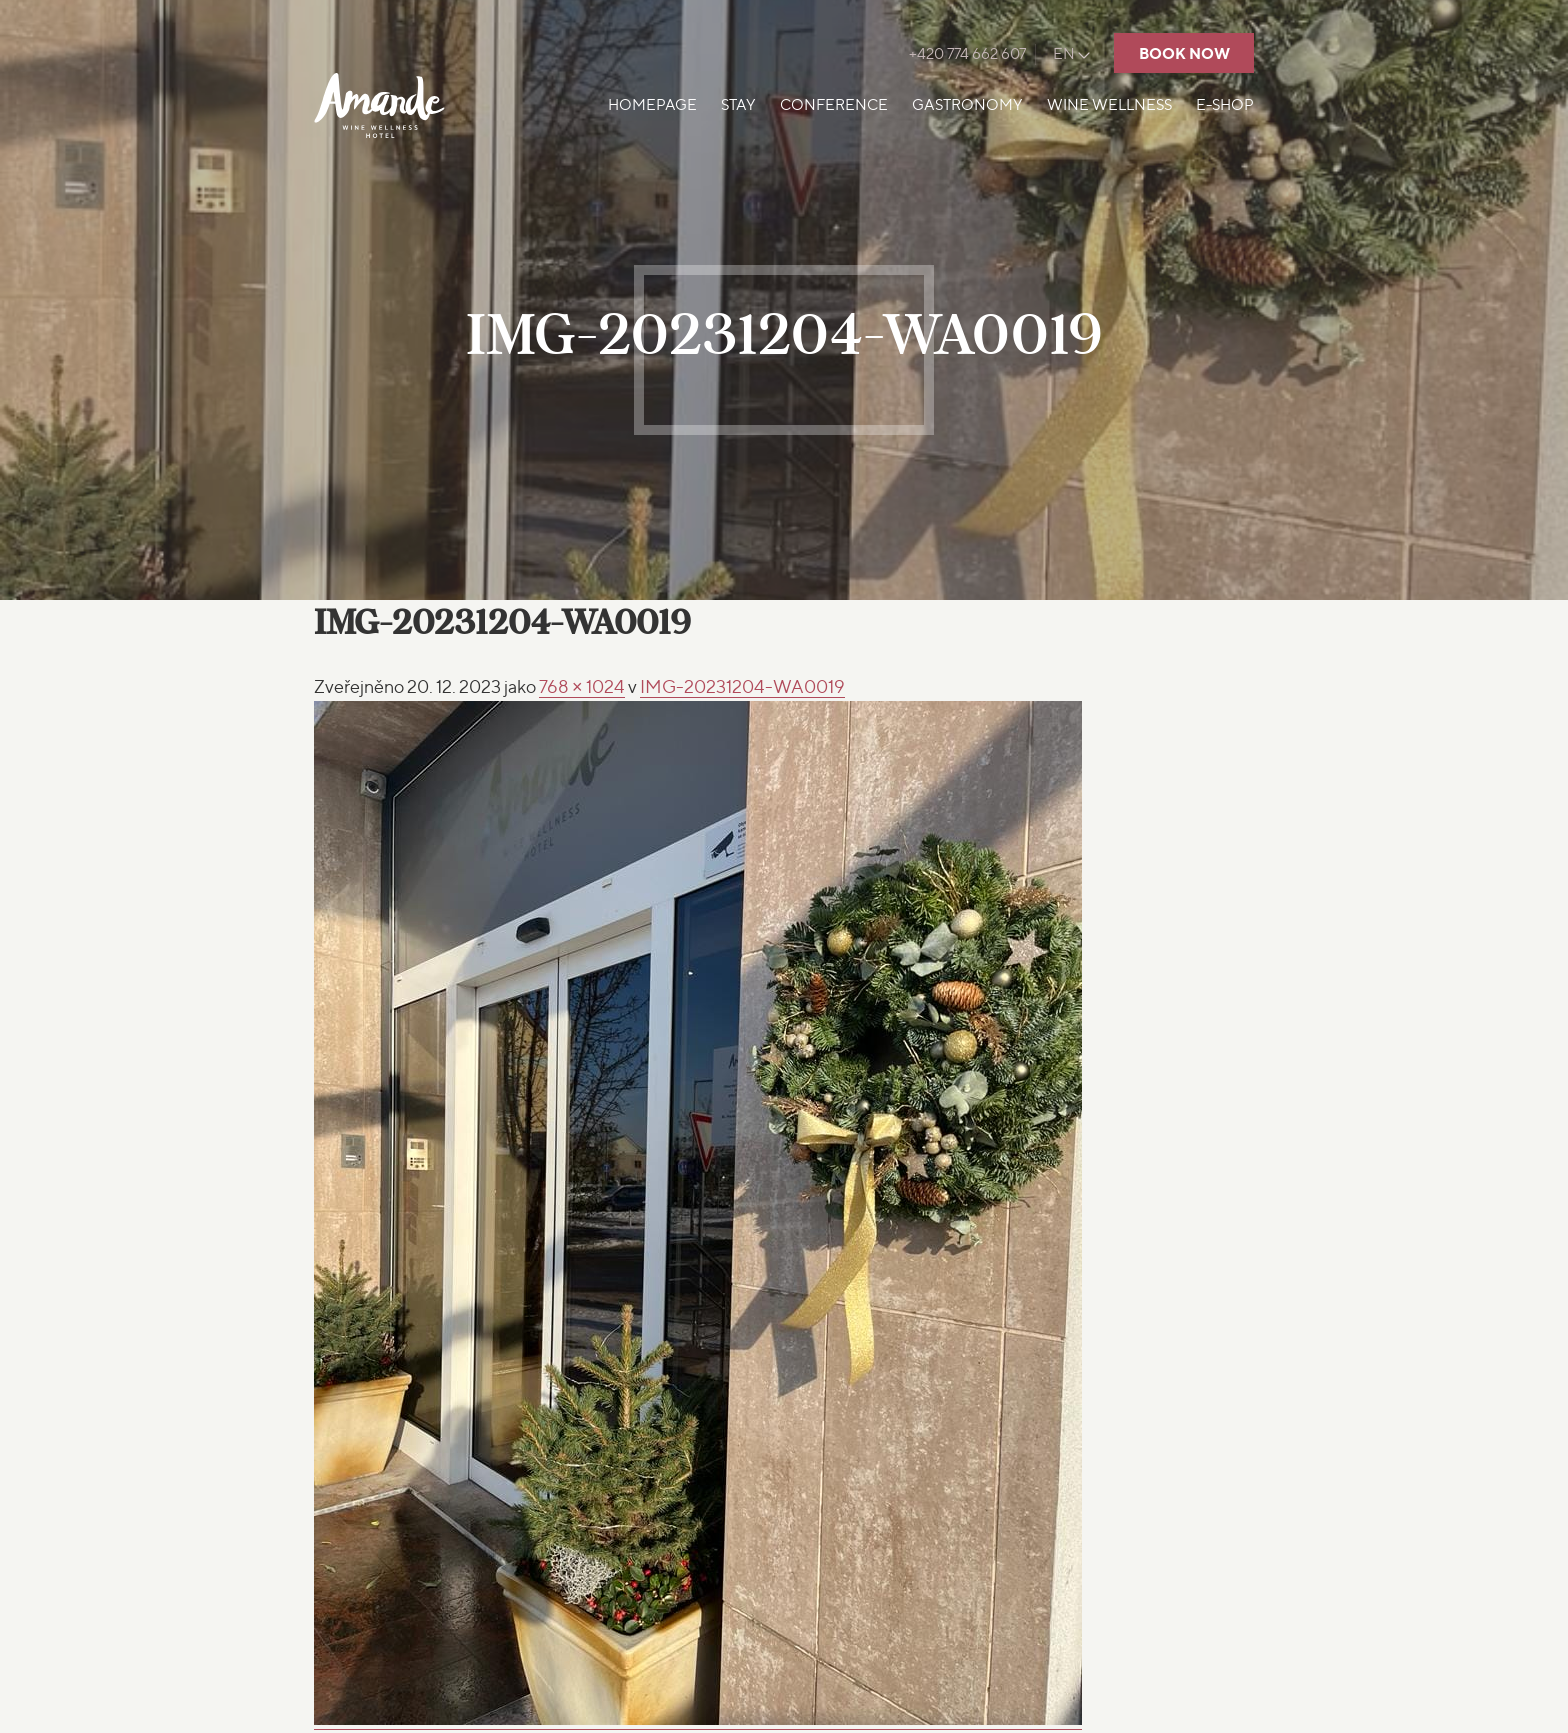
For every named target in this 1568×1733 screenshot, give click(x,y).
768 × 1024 (582, 686)
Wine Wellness (1109, 105)
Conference (834, 105)
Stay (738, 105)
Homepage (652, 105)
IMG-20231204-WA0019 (742, 686)
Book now (1184, 53)
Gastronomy (967, 105)
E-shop (1225, 105)
